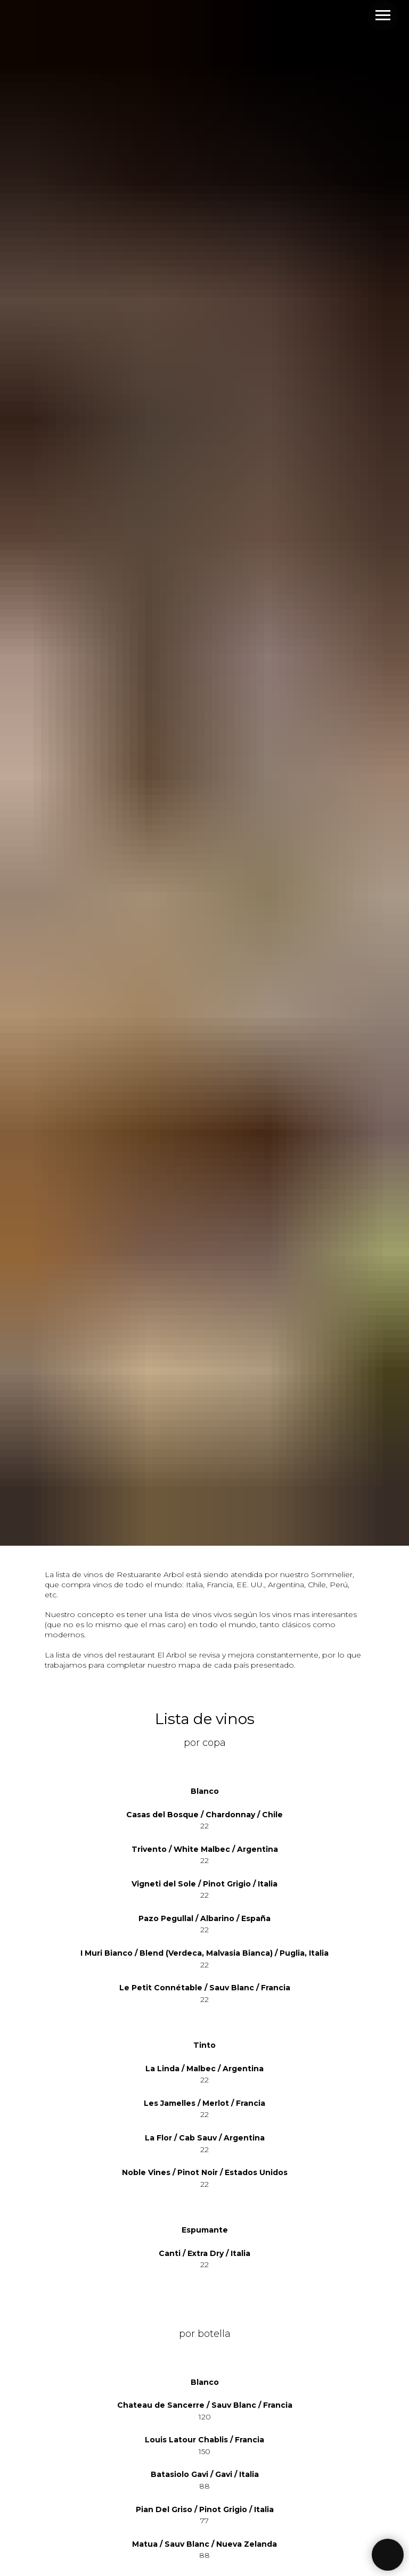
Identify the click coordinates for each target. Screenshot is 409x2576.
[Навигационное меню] (382, 15)
